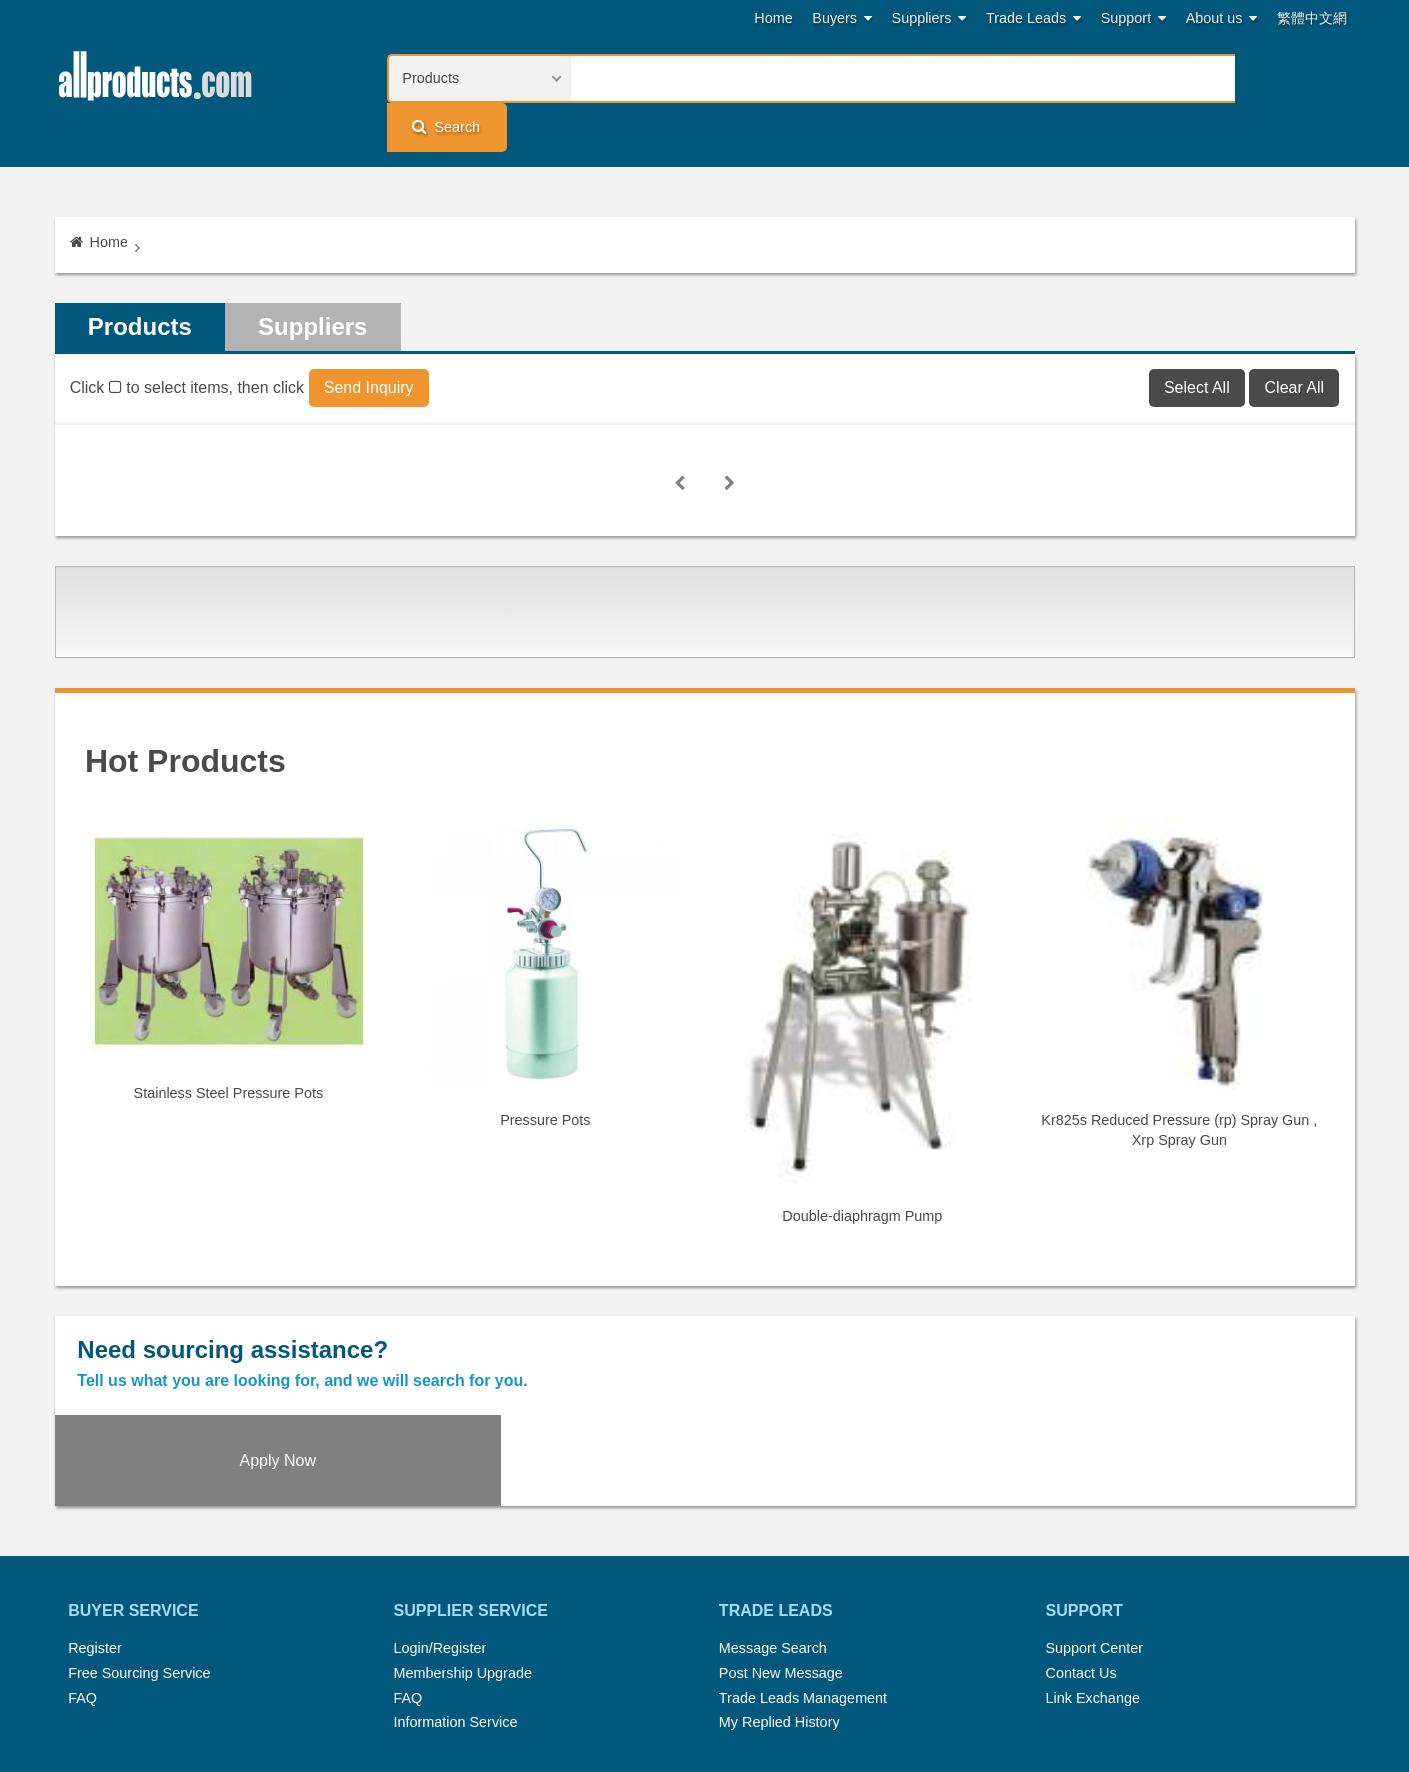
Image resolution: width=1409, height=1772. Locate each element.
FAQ (82, 1562)
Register (95, 1513)
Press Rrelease (695, 1676)
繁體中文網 (1312, 18)
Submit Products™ (823, 1676)
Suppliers (929, 18)
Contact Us (1080, 1537)
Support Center (1094, 1513)
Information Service (456, 1586)
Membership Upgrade (463, 1537)
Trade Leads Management (803, 1562)
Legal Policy (626, 1700)
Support (1133, 18)
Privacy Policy (728, 1700)
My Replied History (779, 1586)
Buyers (842, 18)
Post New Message (781, 1537)
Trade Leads (1033, 18)
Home (773, 18)
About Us (979, 1676)
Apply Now (1192, 1320)
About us (1222, 18)
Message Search (773, 1513)
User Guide (900, 1700)
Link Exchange (1092, 1562)
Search (1291, 77)
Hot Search (493, 1676)
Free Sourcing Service (139, 1537)
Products (141, 281)
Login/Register (440, 1513)
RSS (917, 1676)
